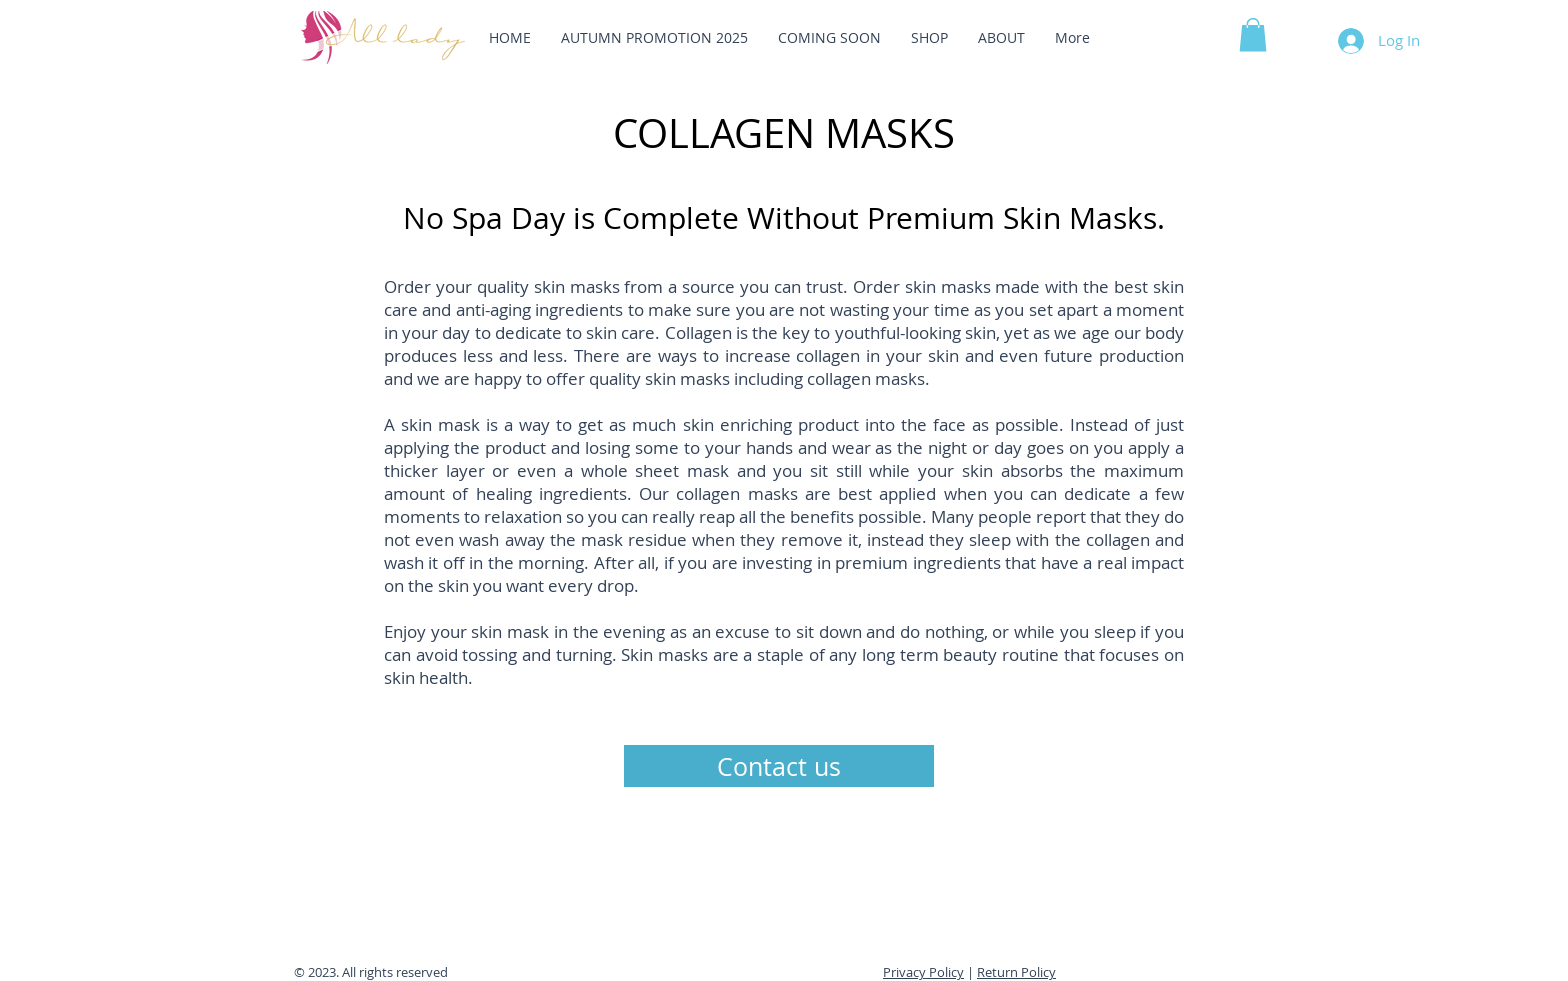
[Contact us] (779, 766)
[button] (1253, 34)
